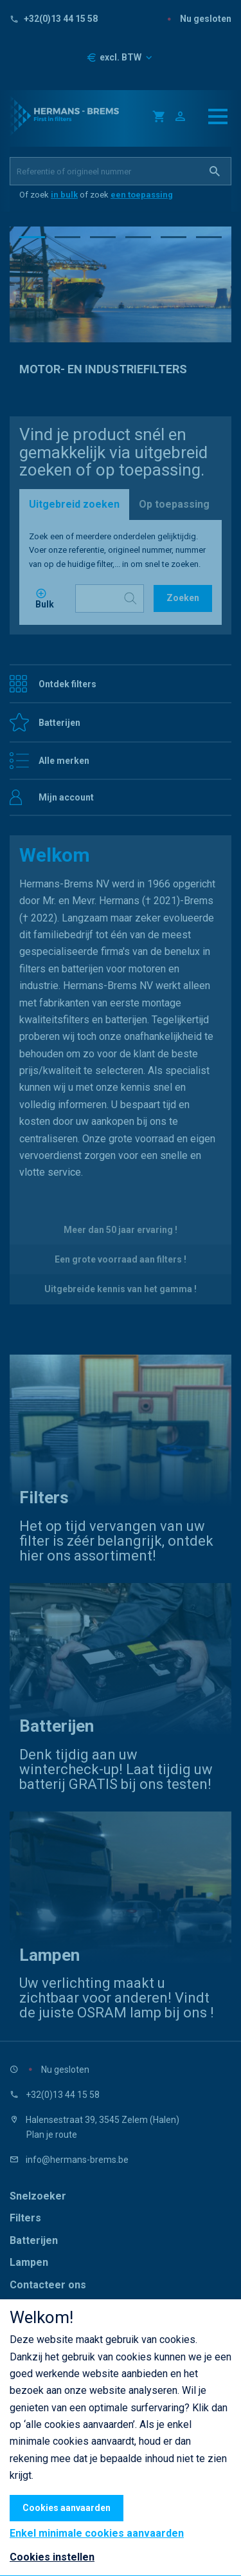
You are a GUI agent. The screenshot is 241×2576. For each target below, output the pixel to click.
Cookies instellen (52, 2557)
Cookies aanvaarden (66, 2508)
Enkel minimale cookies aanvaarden (97, 2533)
